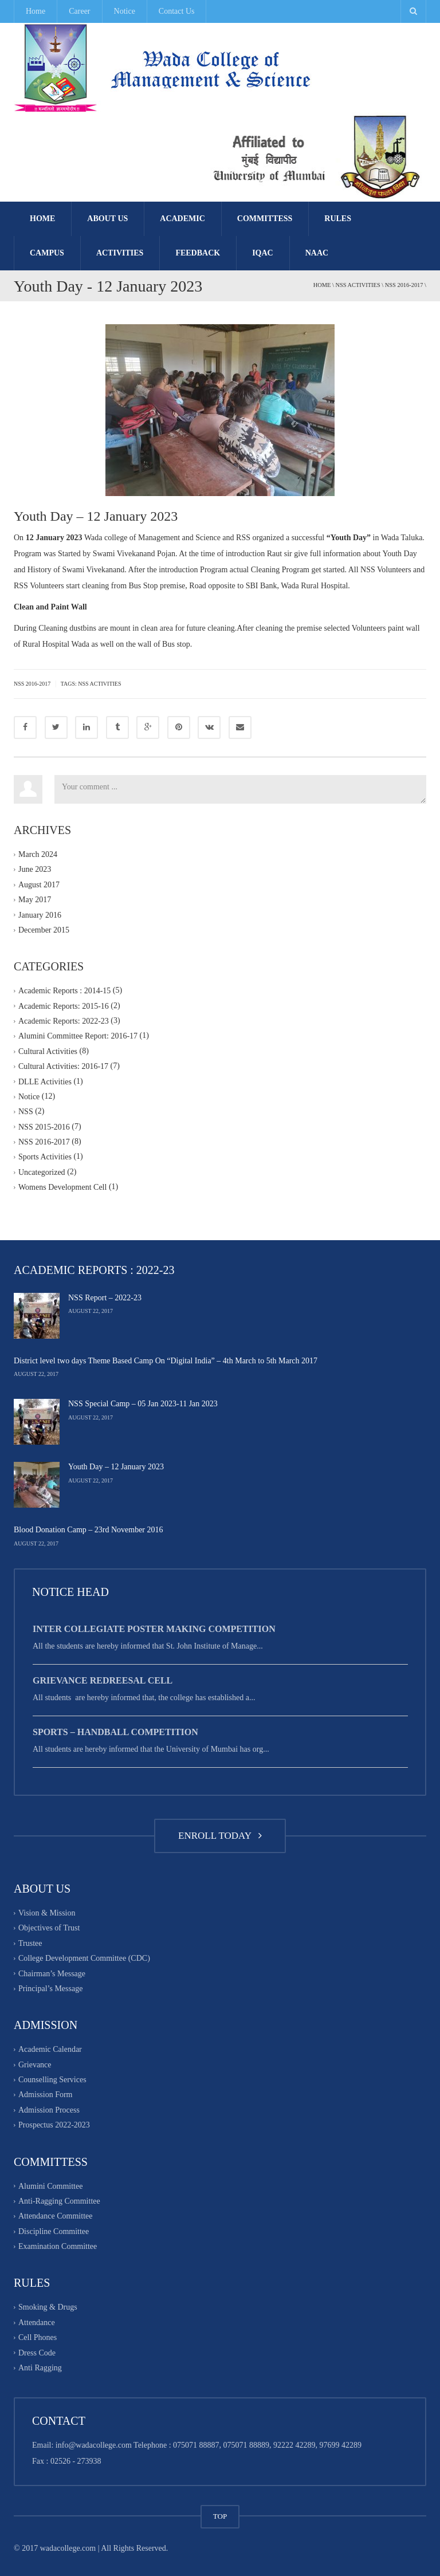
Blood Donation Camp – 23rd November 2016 (88, 1529)
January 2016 (39, 915)
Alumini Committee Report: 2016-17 (78, 1036)
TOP (220, 2516)
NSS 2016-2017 (404, 285)
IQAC (262, 253)
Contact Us (177, 11)
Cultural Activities (47, 1051)
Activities (119, 253)
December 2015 (43, 930)
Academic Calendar (50, 2050)
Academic (182, 218)
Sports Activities (45, 1157)
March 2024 (37, 854)
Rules (337, 218)
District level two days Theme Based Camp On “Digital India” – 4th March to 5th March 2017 (165, 1360)
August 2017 (39, 884)
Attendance (36, 2322)
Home (35, 11)
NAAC (316, 253)
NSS (25, 1111)
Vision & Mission (47, 1913)
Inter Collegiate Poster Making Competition (154, 1629)
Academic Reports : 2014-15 (64, 990)
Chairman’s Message (51, 1973)
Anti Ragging (40, 2367)
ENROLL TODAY (220, 1835)
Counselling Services (52, 2079)
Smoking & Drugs (47, 2307)
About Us (107, 218)
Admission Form (45, 2095)
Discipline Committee (53, 2231)
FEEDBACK (197, 253)
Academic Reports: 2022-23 (63, 1021)
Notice (124, 11)
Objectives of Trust (49, 1928)
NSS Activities (357, 285)
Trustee (30, 1943)
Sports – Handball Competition (115, 1732)
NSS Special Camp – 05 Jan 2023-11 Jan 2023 (143, 1403)
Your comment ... (240, 789)
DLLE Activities (45, 1081)
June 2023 (34, 870)
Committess (264, 218)
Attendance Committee (55, 2216)
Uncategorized (41, 1172)
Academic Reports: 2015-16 (63, 1006)
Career (79, 11)
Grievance (35, 2064)
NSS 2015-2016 (44, 1127)
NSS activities (99, 684)
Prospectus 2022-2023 (54, 2125)
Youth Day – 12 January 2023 (116, 1466)
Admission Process (49, 2110)
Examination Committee (57, 2246)
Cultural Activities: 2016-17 (63, 1066)
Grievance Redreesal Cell (102, 1680)
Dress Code (37, 2353)
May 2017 (34, 899)
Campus (47, 253)
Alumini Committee (50, 2186)
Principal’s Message (50, 1988)
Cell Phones (37, 2337)
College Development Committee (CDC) (84, 1958)
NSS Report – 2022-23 (105, 1297)
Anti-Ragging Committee (59, 2201)
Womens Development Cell (62, 1187)
